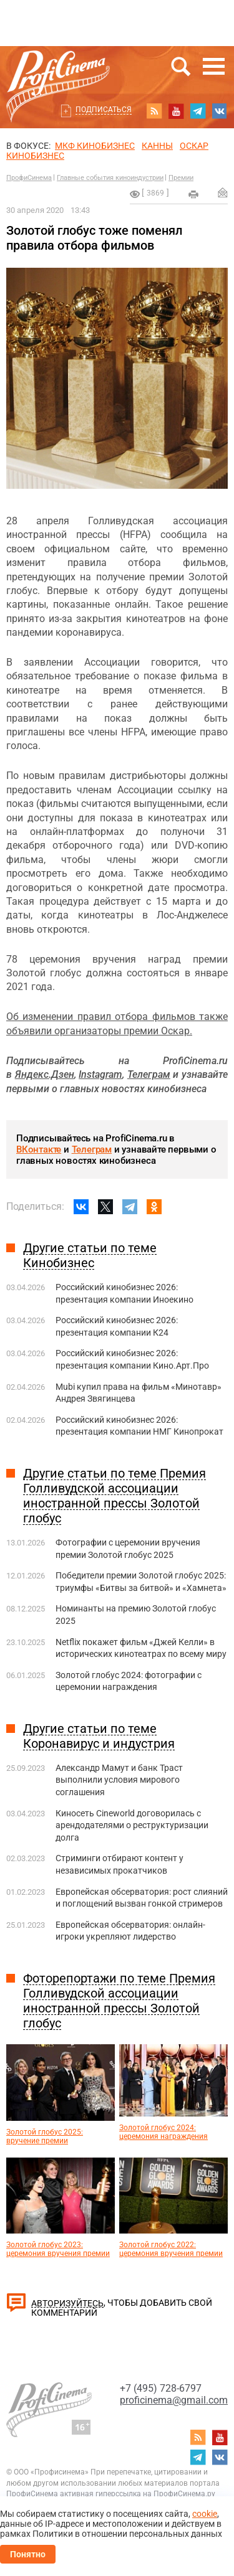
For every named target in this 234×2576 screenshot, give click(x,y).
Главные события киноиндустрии (110, 178)
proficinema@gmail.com (174, 2400)
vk (220, 111)
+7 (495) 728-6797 (161, 2388)
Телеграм (92, 1149)
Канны (157, 146)
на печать (193, 194)
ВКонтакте (38, 1149)
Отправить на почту (223, 192)
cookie (204, 2514)
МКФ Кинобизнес (95, 146)
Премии (180, 178)
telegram (198, 111)
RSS (154, 111)
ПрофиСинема (29, 178)
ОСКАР (194, 146)
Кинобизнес (35, 156)
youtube (176, 111)
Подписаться (104, 109)
